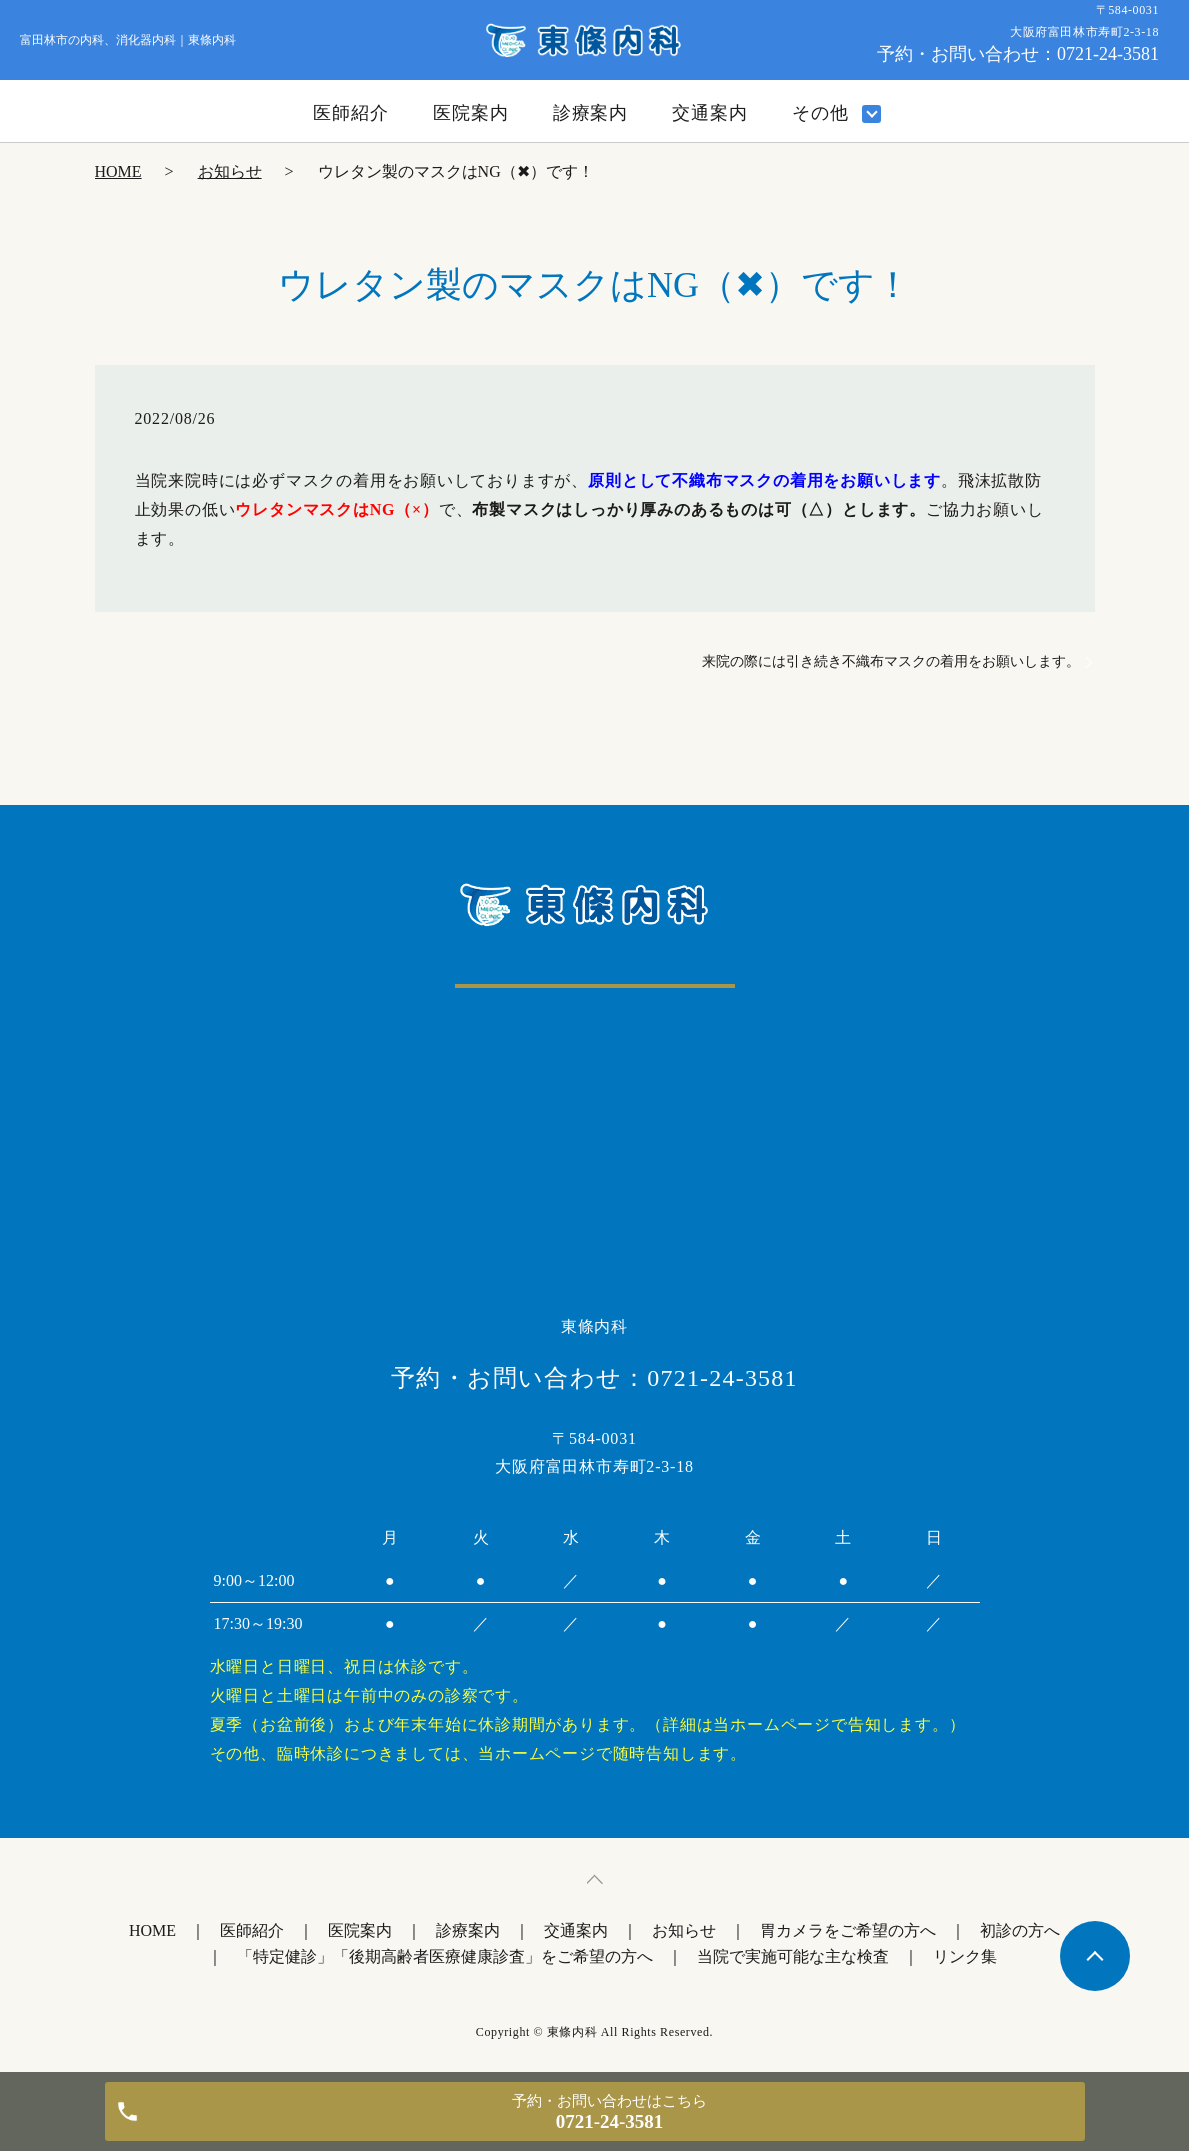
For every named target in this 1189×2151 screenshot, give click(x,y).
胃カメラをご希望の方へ (848, 1930)
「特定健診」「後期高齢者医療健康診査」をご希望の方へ (445, 1956)
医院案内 (471, 113)
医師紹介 (351, 113)
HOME (118, 171)
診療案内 (591, 113)
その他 (820, 113)
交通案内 (710, 113)
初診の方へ (1020, 1930)
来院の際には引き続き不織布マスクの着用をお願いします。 (891, 661)
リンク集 (965, 1956)
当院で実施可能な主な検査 (793, 1956)
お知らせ (230, 171)
